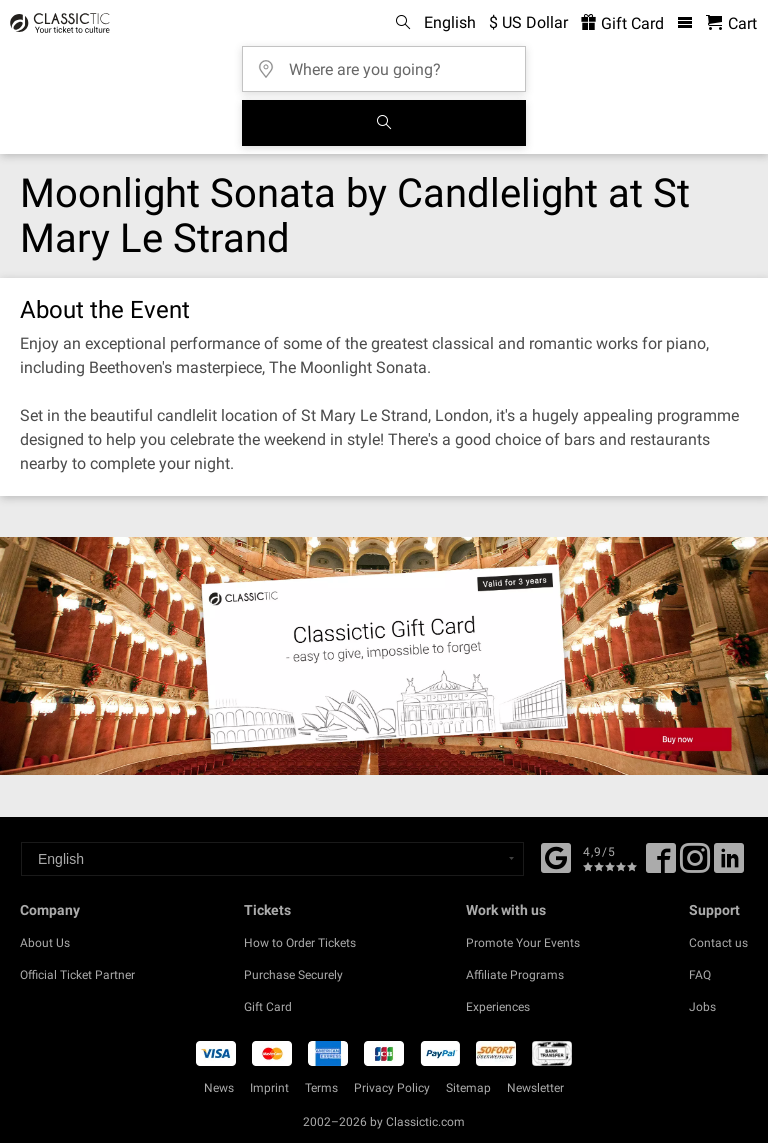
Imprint (269, 1088)
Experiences (498, 1007)
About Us (45, 943)
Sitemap (468, 1088)
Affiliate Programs (515, 975)
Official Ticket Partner (77, 975)
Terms (321, 1088)
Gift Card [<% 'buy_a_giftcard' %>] (622, 23)
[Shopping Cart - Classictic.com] (731, 23)
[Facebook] (556, 856)
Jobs (702, 1007)
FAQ (700, 975)
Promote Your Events (523, 943)
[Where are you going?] (390, 62)
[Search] (384, 123)
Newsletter (535, 1088)
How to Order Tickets (300, 943)
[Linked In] (729, 865)
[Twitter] (695, 865)
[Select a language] (272, 859)
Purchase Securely (293, 975)
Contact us (718, 943)
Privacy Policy (392, 1088)
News (219, 1088)
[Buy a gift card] (384, 656)
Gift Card (268, 1007)
